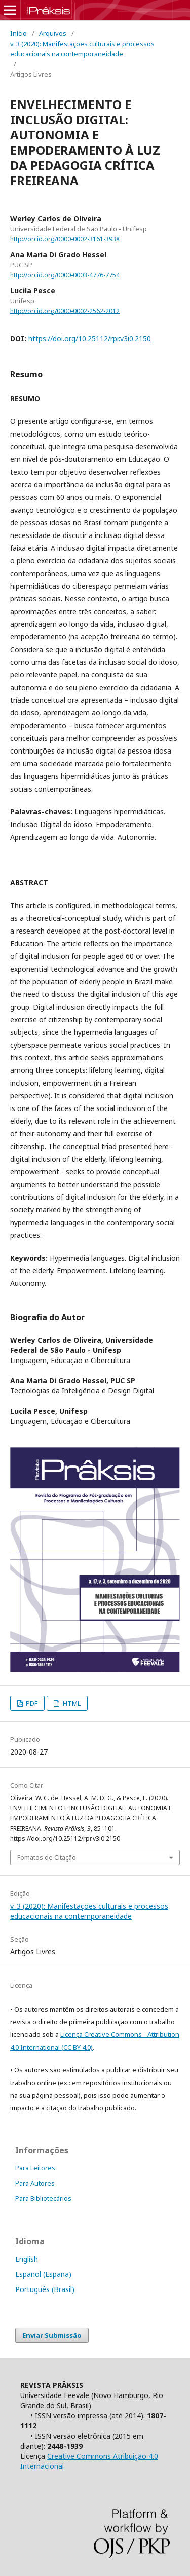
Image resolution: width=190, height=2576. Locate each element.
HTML (71, 1703)
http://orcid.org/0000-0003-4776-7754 (65, 275)
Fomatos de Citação (46, 1857)
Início (18, 33)
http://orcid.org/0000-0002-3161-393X (65, 239)
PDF (30, 1703)
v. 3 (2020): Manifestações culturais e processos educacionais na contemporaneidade (82, 48)
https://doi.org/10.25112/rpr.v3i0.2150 (89, 338)
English (26, 2259)
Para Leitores (35, 2167)
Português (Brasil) (44, 2289)
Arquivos (52, 33)
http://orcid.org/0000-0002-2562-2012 (65, 310)
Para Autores (35, 2183)
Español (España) (43, 2274)
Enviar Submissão (52, 2335)
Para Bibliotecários (43, 2198)
